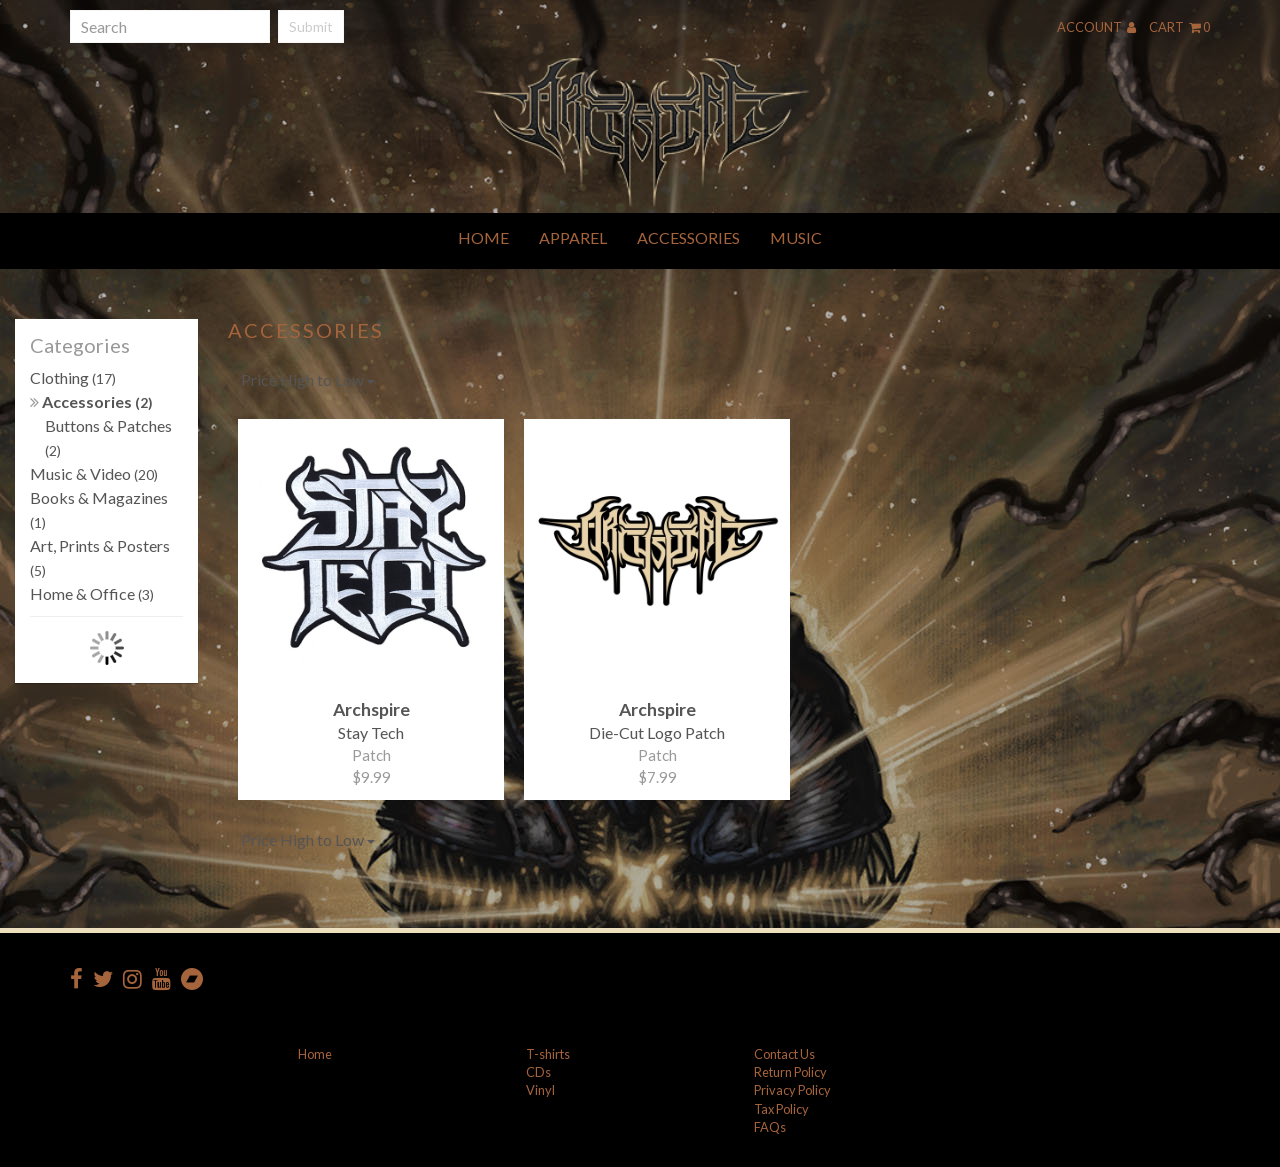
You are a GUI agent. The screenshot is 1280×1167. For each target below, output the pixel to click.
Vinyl (540, 1090)
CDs (538, 1072)
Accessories (688, 237)
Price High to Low (308, 379)
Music (796, 237)
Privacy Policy (792, 1090)
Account (1096, 27)
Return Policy (790, 1072)
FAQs (770, 1127)
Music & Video (94, 473)
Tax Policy (781, 1109)
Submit (311, 26)
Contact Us (784, 1054)
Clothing (73, 377)
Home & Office (92, 593)
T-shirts (548, 1054)
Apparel (573, 237)
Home (483, 237)
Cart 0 (1179, 27)
